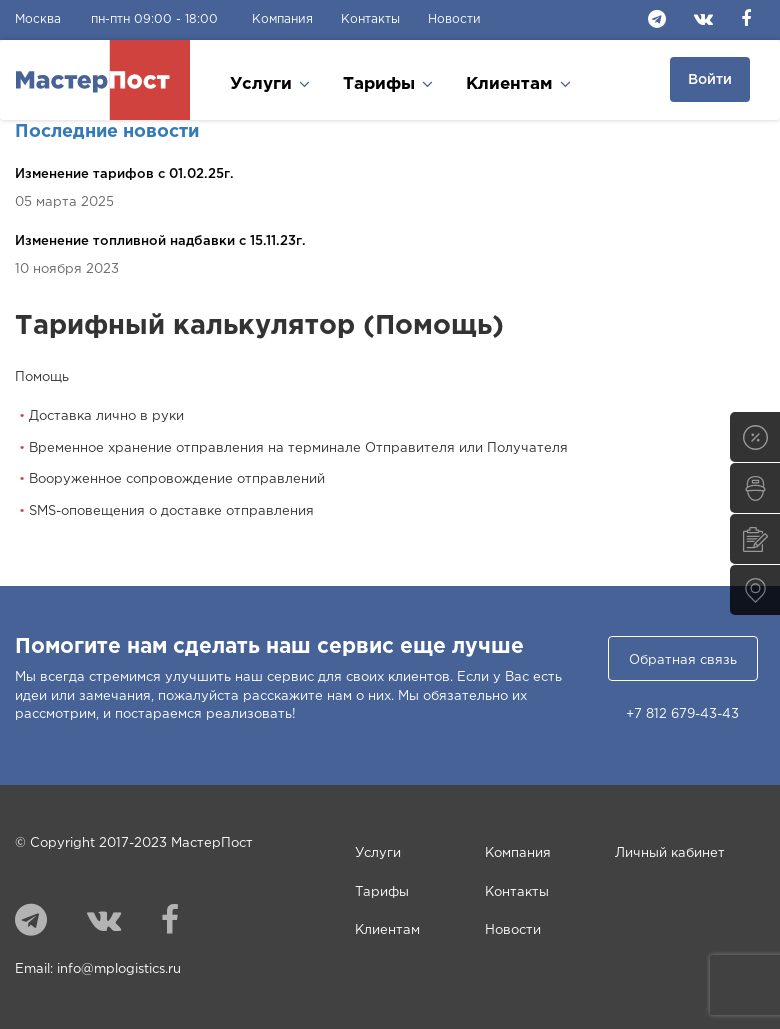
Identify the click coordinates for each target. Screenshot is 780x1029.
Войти (710, 80)
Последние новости (107, 132)
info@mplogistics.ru (119, 969)
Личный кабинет (670, 853)
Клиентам (387, 930)
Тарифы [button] (388, 83)
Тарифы (382, 892)
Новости (454, 19)
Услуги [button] (270, 83)
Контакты (370, 19)
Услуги (378, 853)
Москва (38, 19)
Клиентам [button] (518, 83)
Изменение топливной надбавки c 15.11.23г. (160, 241)
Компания (282, 19)
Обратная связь (683, 660)
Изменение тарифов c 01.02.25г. (124, 174)
